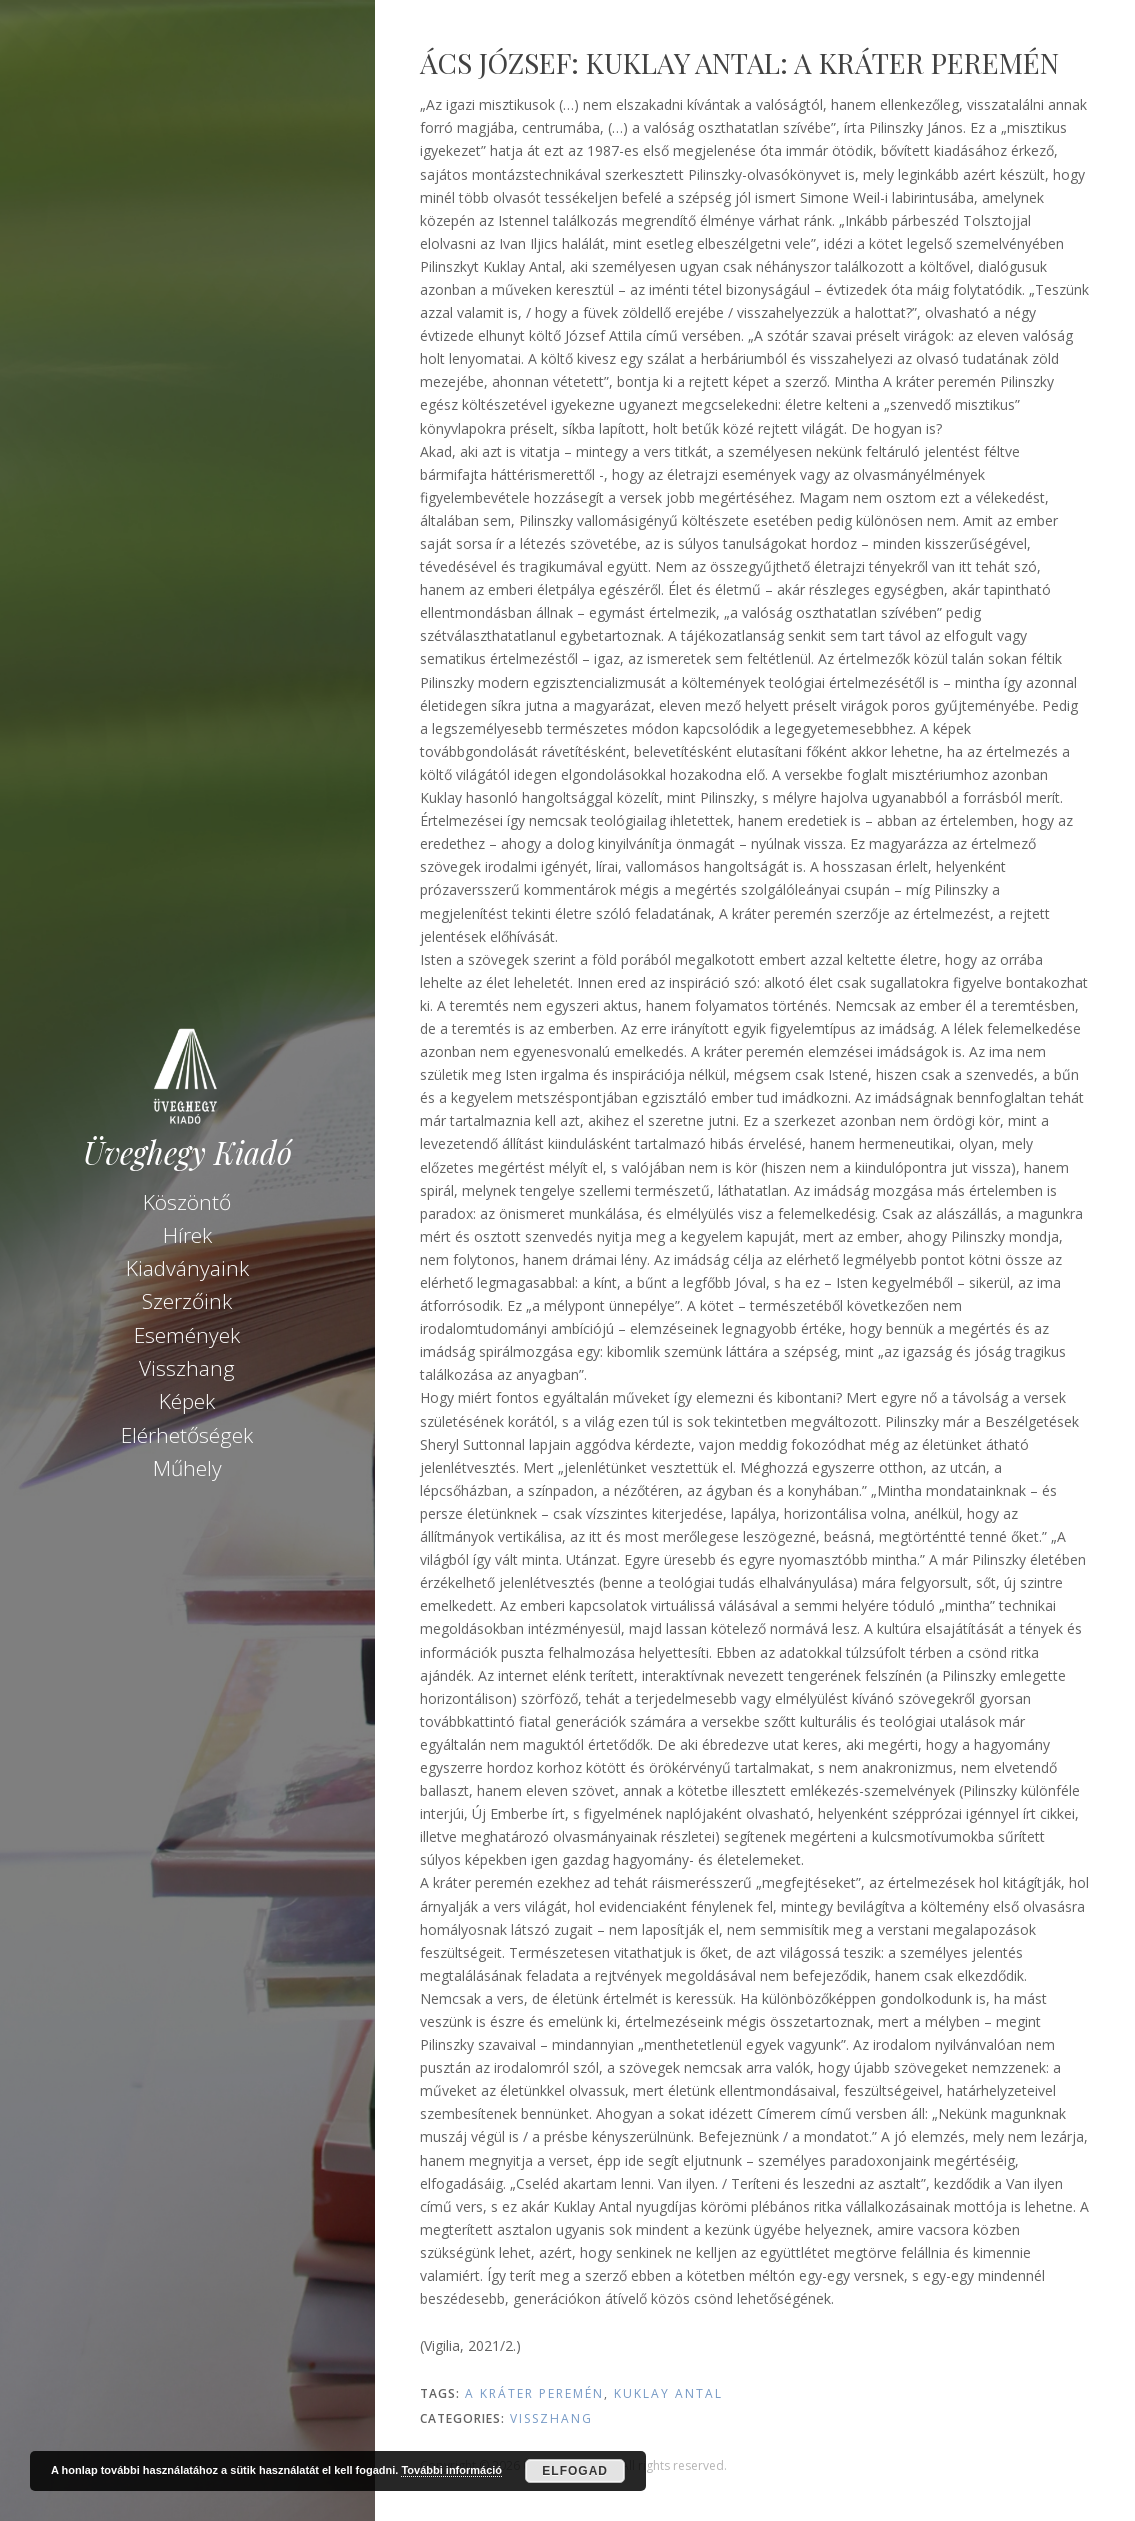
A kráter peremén (534, 2393)
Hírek (187, 1235)
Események (187, 1335)
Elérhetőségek (187, 1435)
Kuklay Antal (668, 2393)
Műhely (187, 1468)
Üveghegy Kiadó (187, 1152)
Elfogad (575, 2471)
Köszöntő (187, 1202)
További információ (451, 2470)
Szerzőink (187, 1301)
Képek (187, 1401)
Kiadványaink (187, 1268)
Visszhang (187, 1368)
